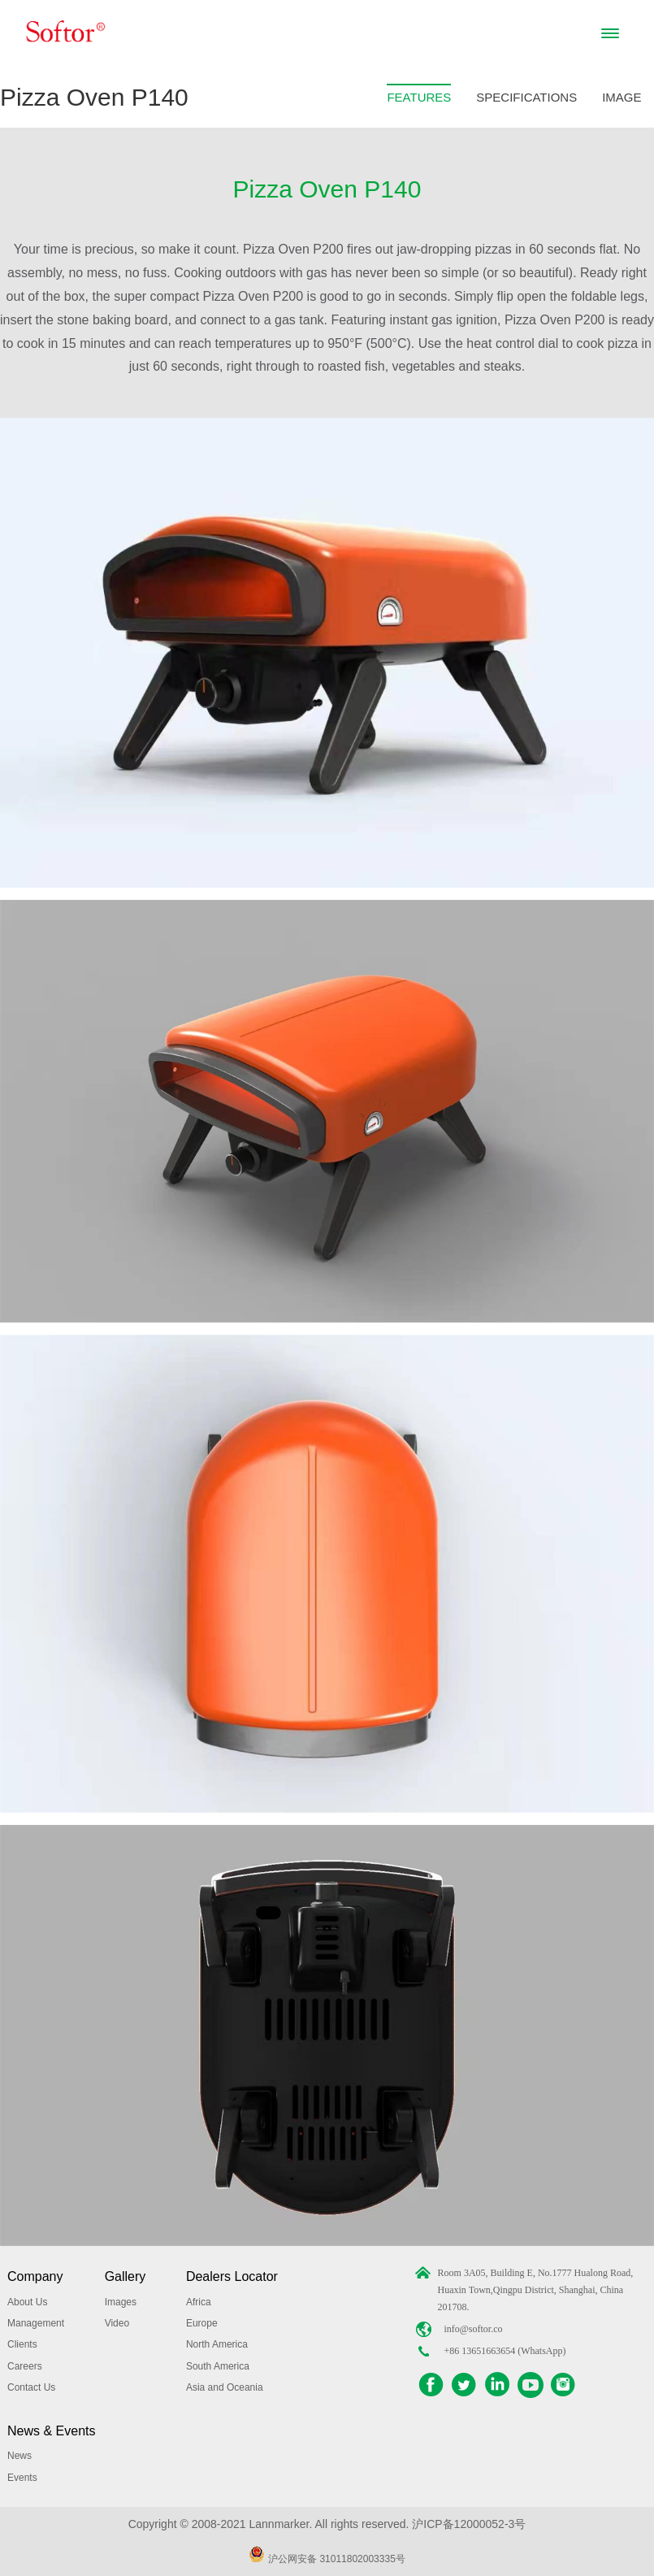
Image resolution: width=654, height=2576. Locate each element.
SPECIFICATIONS (526, 97)
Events (22, 2477)
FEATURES (419, 97)
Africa (198, 2302)
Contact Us (31, 2387)
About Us (27, 2302)
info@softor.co (473, 2329)
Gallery (125, 2276)
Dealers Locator (232, 2276)
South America (217, 2366)
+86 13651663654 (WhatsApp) (504, 2351)
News (19, 2455)
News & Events (51, 2431)
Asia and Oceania (224, 2387)
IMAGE (621, 97)
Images (120, 2302)
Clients (22, 2344)
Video (117, 2323)
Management (35, 2323)
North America (217, 2344)
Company (35, 2276)
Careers (24, 2366)
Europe (202, 2323)
